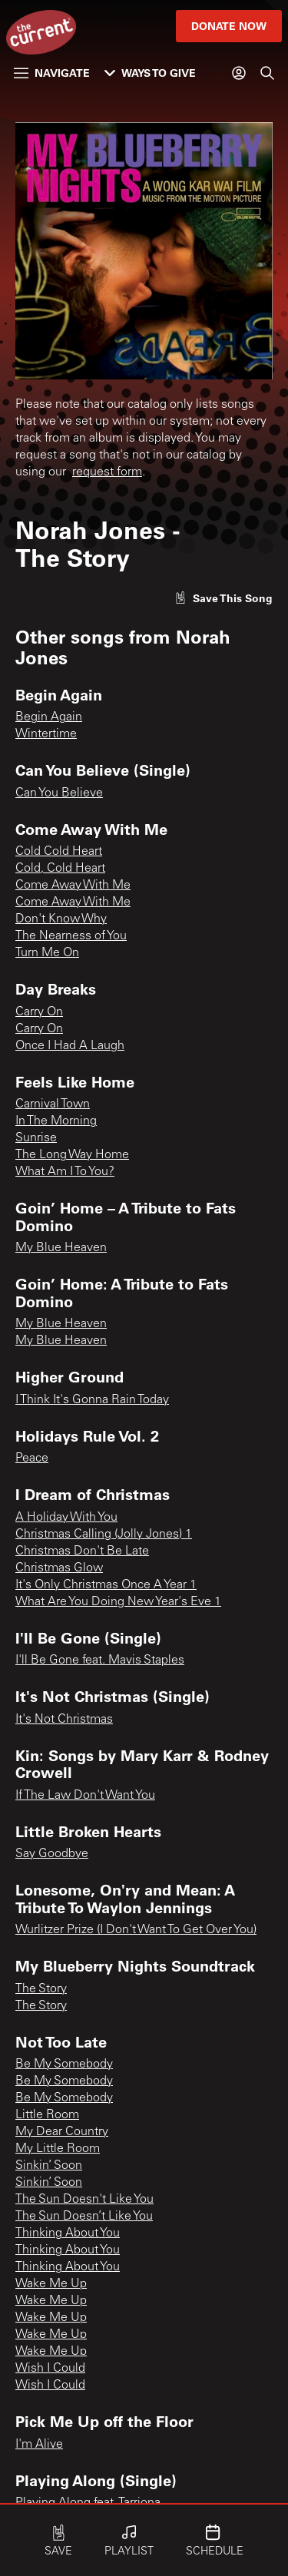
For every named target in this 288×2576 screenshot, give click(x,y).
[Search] (267, 73)
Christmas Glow (59, 1568)
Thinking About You (67, 2233)
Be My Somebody (64, 2064)
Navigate (52, 72)
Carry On (39, 1012)
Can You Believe (59, 793)
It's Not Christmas (64, 1719)
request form (107, 472)
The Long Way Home (72, 1155)
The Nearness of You (71, 936)
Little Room (47, 2115)
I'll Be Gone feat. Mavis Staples (99, 1660)
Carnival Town (52, 1104)
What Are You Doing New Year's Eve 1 (118, 1602)
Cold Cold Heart (58, 852)
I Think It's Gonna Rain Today (92, 1400)
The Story (41, 1989)
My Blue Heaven (61, 1248)
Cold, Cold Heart (60, 869)
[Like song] (223, 598)
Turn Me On (47, 953)
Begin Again (48, 717)
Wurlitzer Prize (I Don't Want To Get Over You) (136, 1930)
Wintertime (46, 734)
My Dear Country (61, 2132)
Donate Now (228, 25)
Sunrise (36, 1138)
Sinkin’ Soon (48, 2166)
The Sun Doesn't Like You (84, 2200)
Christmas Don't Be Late (82, 1551)
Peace (31, 1458)
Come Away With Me (73, 885)
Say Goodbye (51, 1854)
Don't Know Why (61, 919)
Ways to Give (150, 72)
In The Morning (56, 1121)
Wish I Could (50, 2368)
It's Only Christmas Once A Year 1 (106, 1585)
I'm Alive (39, 2445)
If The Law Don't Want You (85, 1796)
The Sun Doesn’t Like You (84, 2216)
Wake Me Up (51, 2284)
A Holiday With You (66, 1517)
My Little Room (57, 2149)
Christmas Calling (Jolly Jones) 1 (103, 1534)
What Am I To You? (64, 1172)
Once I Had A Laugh (69, 1046)
